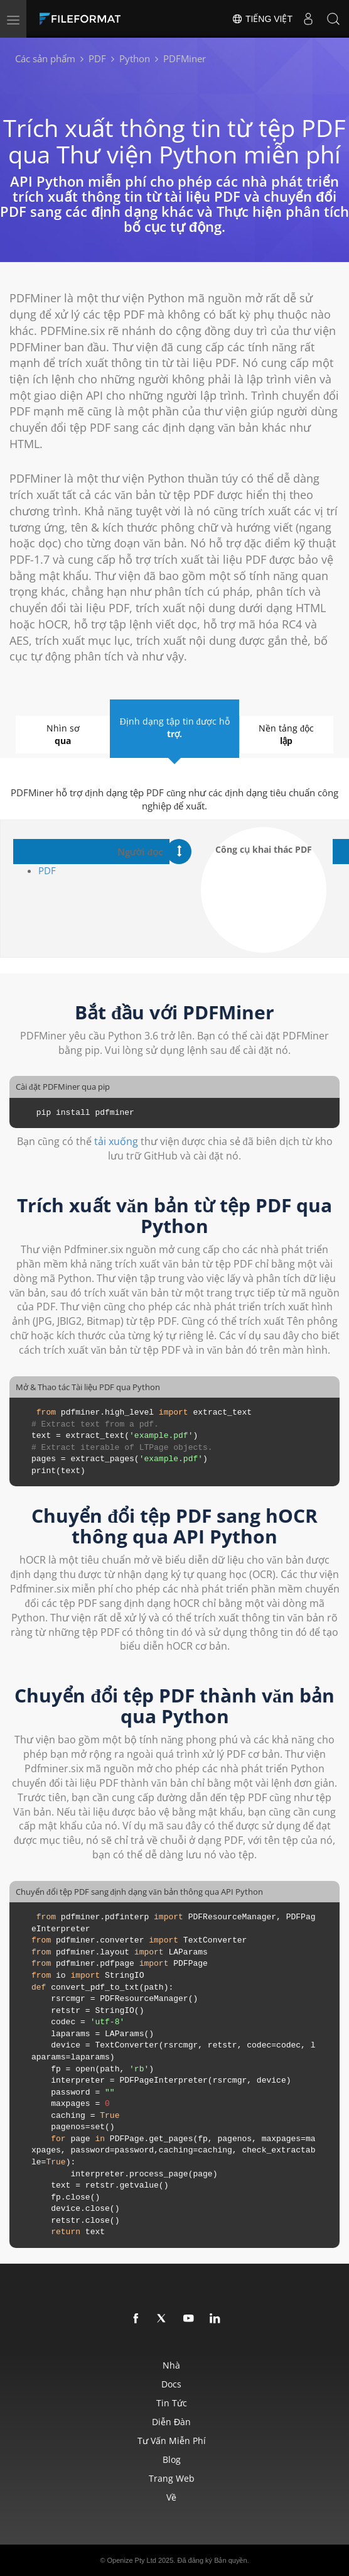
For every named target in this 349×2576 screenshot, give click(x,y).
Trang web (172, 2478)
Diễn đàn (171, 2422)
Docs (171, 2384)
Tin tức (171, 2403)
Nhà (171, 2365)
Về (171, 2497)
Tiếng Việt (262, 19)
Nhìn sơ (63, 734)
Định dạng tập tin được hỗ (174, 727)
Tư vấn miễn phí (171, 2441)
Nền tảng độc (286, 734)
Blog (172, 2459)
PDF (47, 870)
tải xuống (116, 1141)
